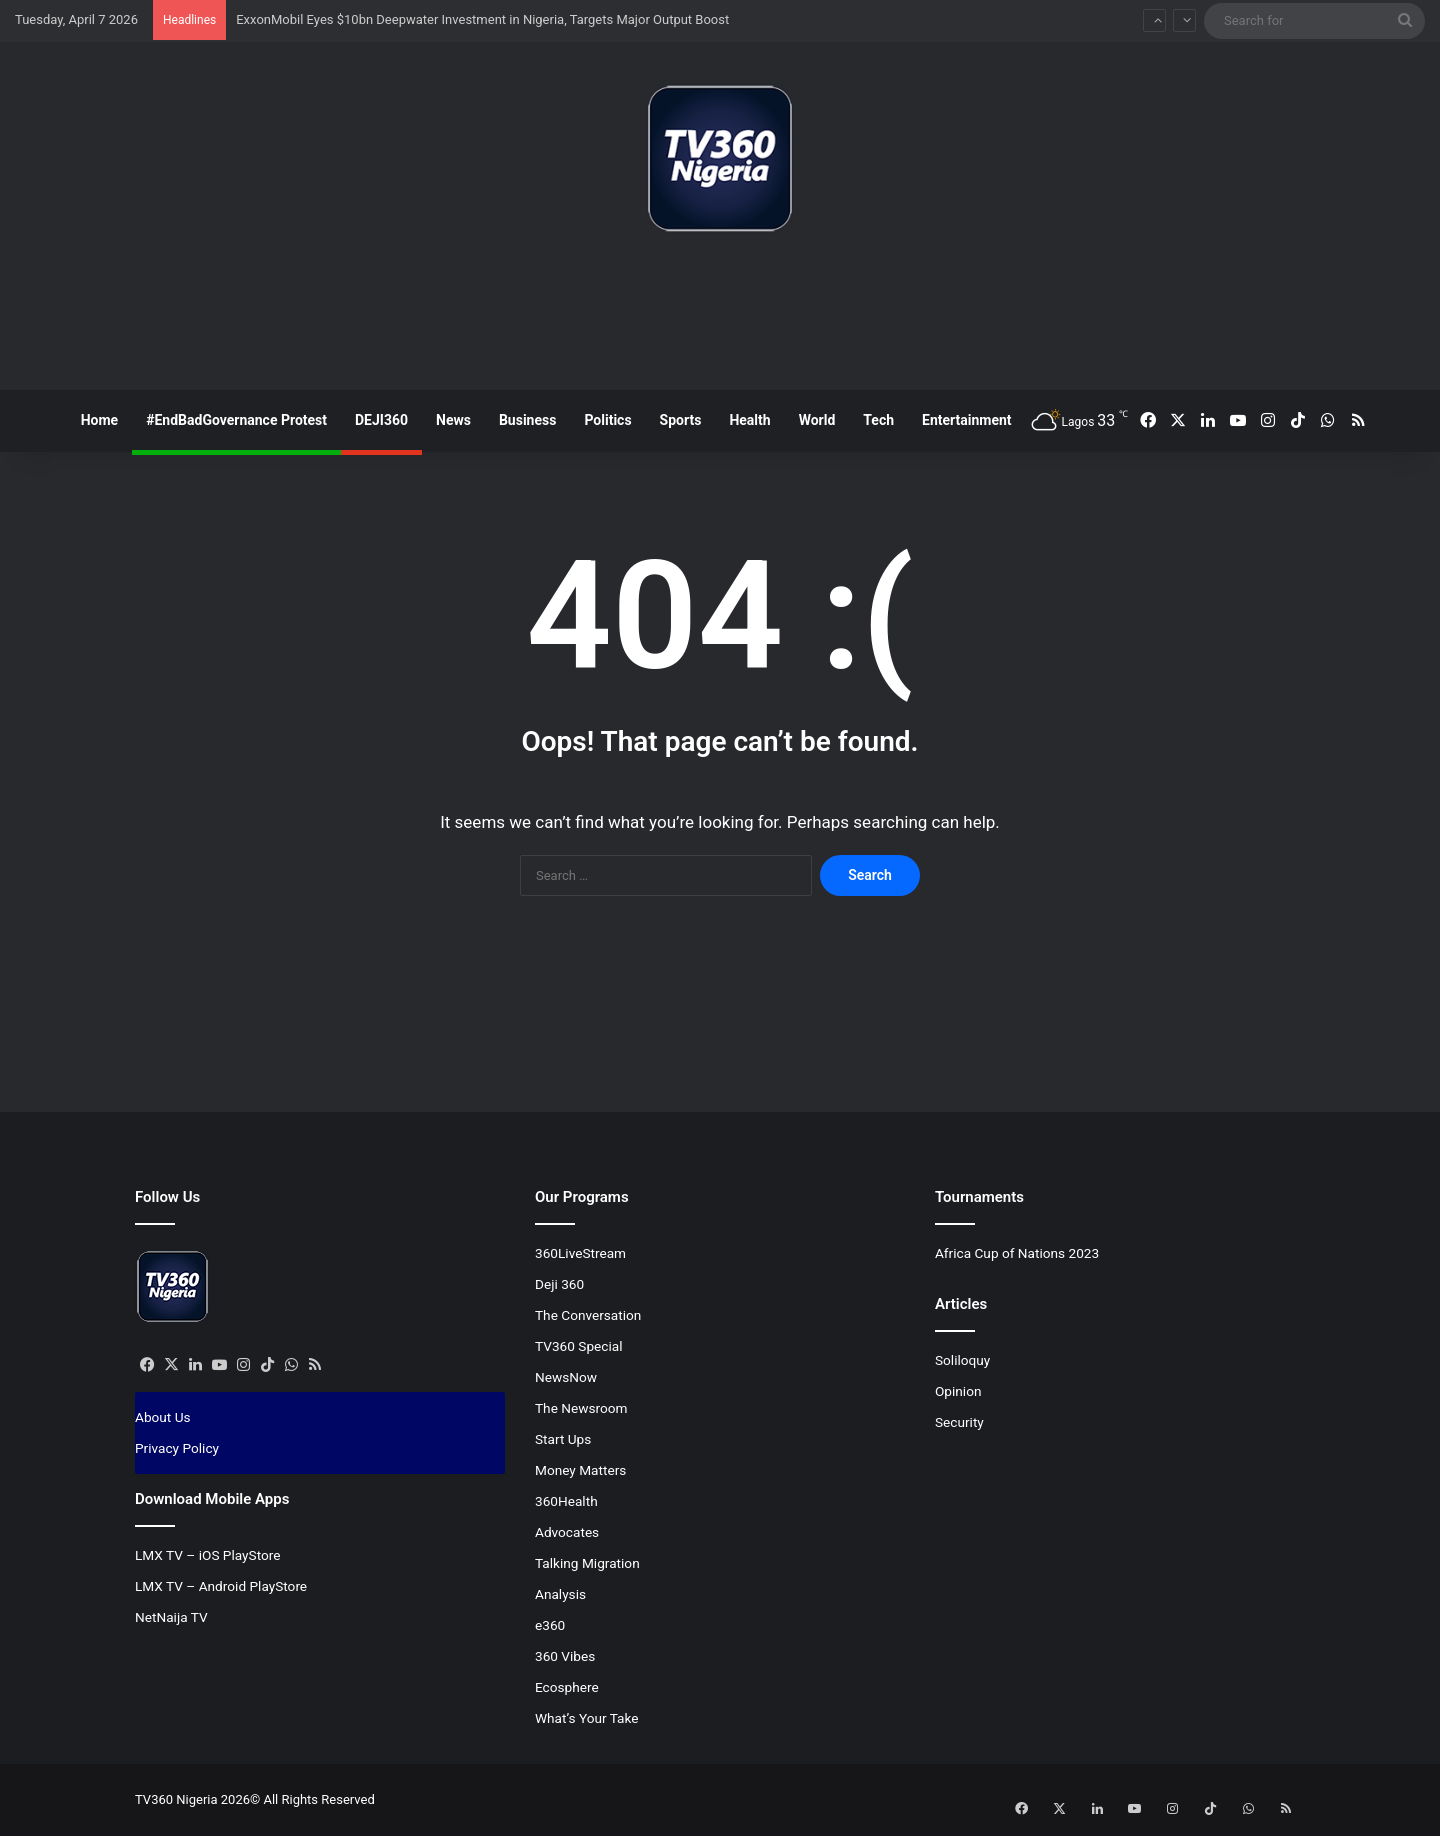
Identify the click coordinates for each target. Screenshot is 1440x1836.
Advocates (567, 1532)
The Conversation (588, 1315)
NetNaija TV (171, 1617)
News (453, 420)
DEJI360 (381, 420)
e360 (550, 1625)
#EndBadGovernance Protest (236, 420)
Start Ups (563, 1439)
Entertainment (967, 420)
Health (749, 420)
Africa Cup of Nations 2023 (1017, 1253)
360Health (566, 1501)
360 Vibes (565, 1656)
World (817, 420)
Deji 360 (559, 1284)
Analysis (560, 1594)
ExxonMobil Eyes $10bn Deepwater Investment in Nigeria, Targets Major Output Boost (482, 19)
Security (959, 1422)
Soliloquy (962, 1360)
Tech (878, 420)
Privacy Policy (177, 1448)
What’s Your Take (587, 1718)
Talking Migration (587, 1563)
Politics (607, 420)
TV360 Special (579, 1346)
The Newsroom (581, 1408)
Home (99, 420)
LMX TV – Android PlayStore (221, 1586)
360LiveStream (580, 1253)
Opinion (958, 1391)
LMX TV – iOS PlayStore (208, 1555)
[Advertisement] (720, 319)
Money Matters (580, 1470)
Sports (681, 420)
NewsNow (566, 1377)
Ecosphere (567, 1687)
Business (527, 420)
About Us (163, 1417)
